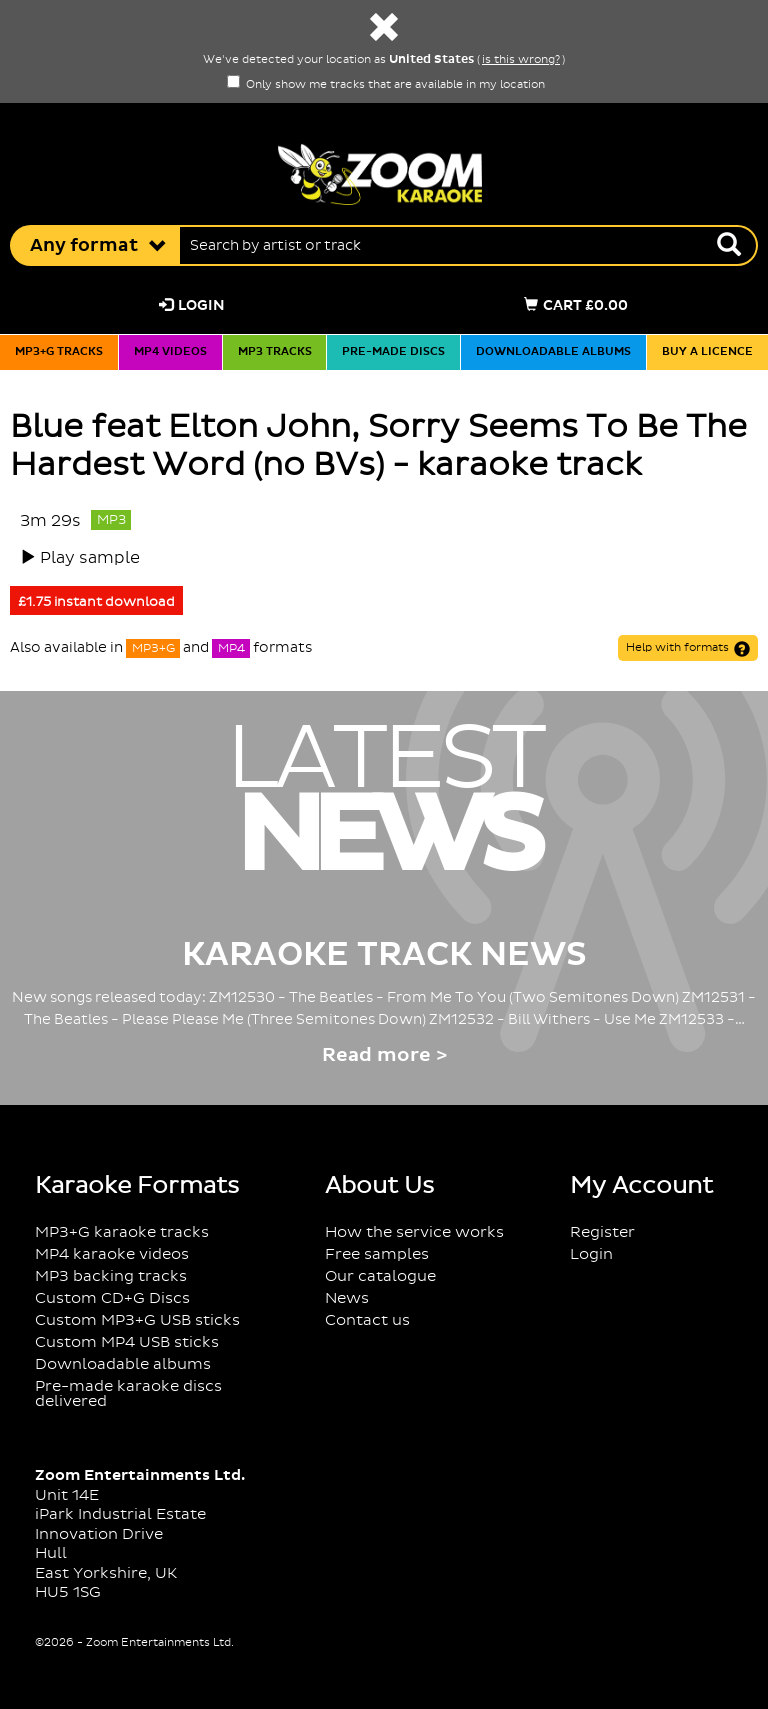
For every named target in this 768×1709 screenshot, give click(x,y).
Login (192, 305)
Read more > (384, 1055)
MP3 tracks (275, 352)
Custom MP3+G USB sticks (137, 1320)
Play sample (90, 558)
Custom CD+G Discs (112, 1298)
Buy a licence (707, 352)
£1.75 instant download (96, 602)
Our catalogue (380, 1276)
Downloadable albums (553, 352)
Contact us (367, 1320)
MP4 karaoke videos (112, 1254)
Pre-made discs (393, 352)
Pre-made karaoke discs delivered (128, 1394)
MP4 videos (170, 352)
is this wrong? (521, 60)
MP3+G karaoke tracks (122, 1232)
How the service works (414, 1232)
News (347, 1298)
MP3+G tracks (59, 352)
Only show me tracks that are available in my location (386, 85)
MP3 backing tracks (111, 1276)
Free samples (377, 1254)
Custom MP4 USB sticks (127, 1342)
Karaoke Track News (384, 955)
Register (602, 1232)
